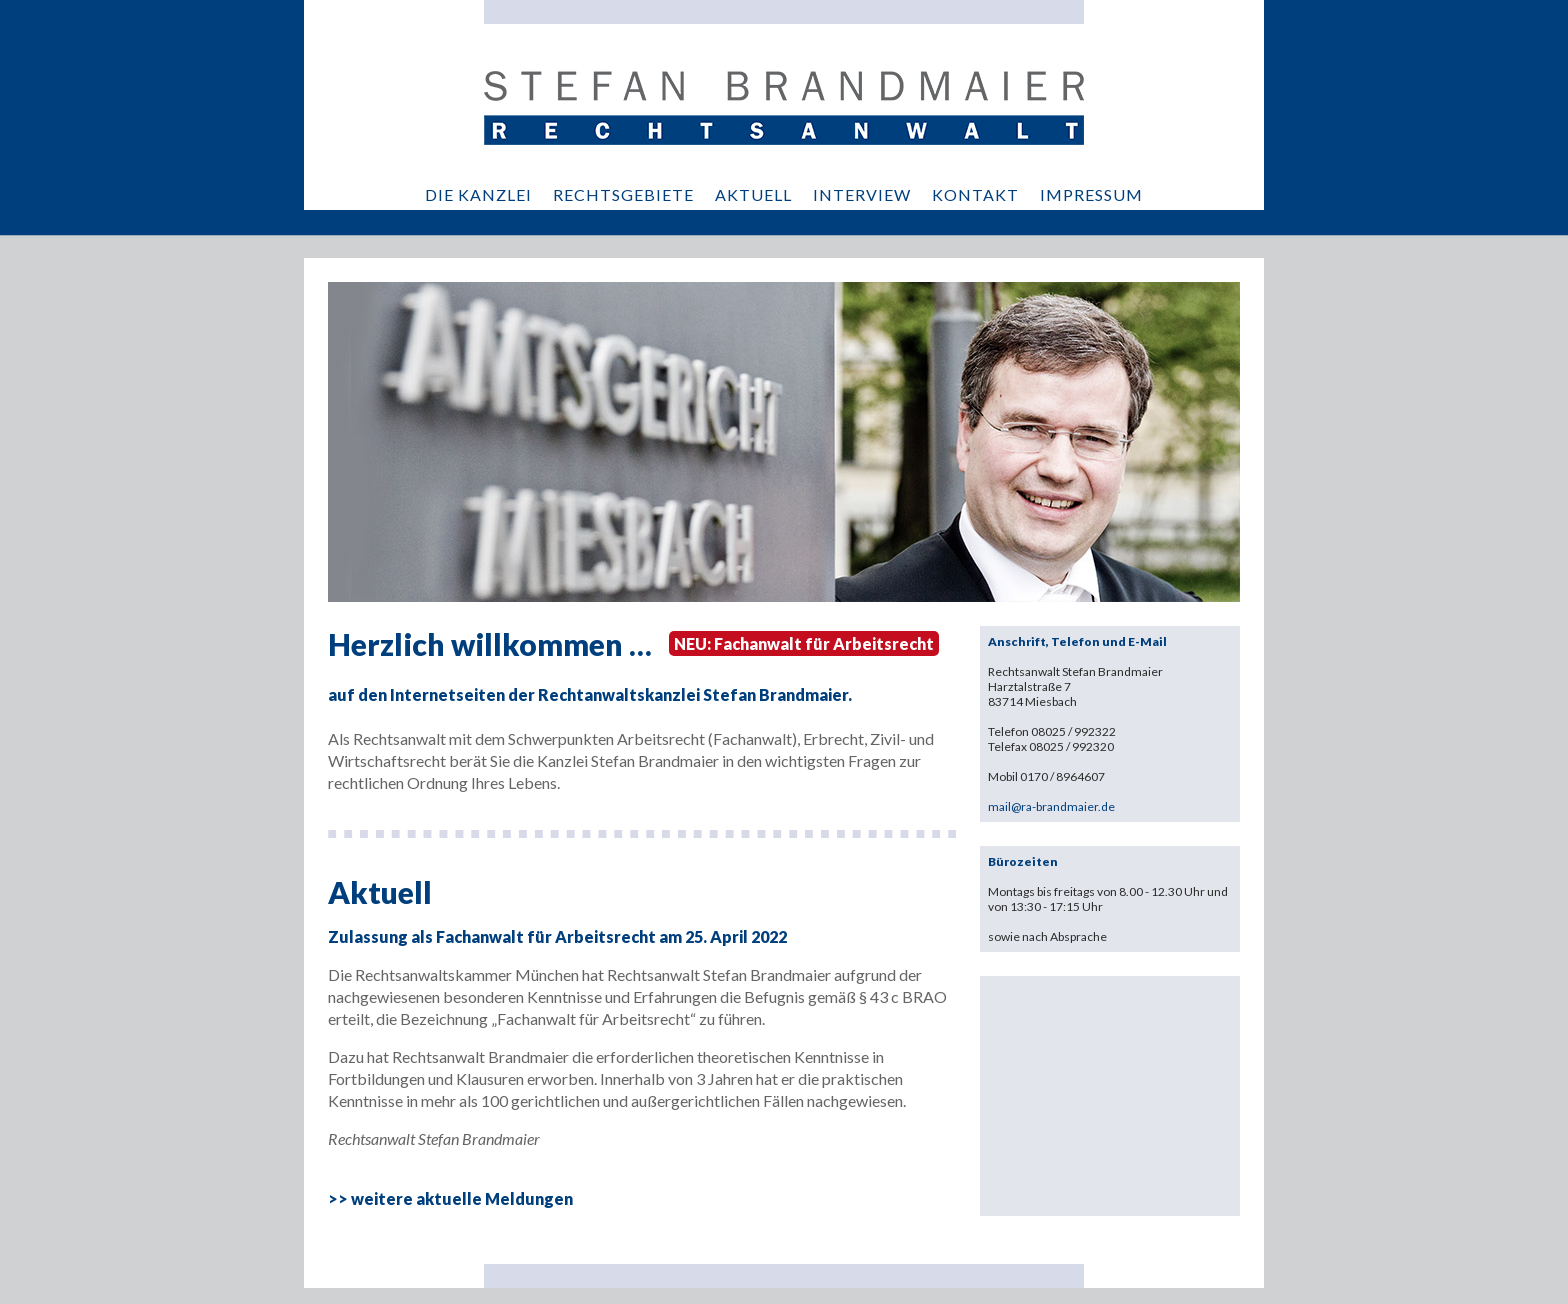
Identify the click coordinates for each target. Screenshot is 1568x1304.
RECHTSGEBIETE (623, 194)
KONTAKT (975, 194)
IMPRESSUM (1091, 194)
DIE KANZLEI (478, 194)
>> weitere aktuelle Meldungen (450, 1198)
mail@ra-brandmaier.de (1051, 806)
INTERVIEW (862, 194)
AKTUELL (753, 194)
